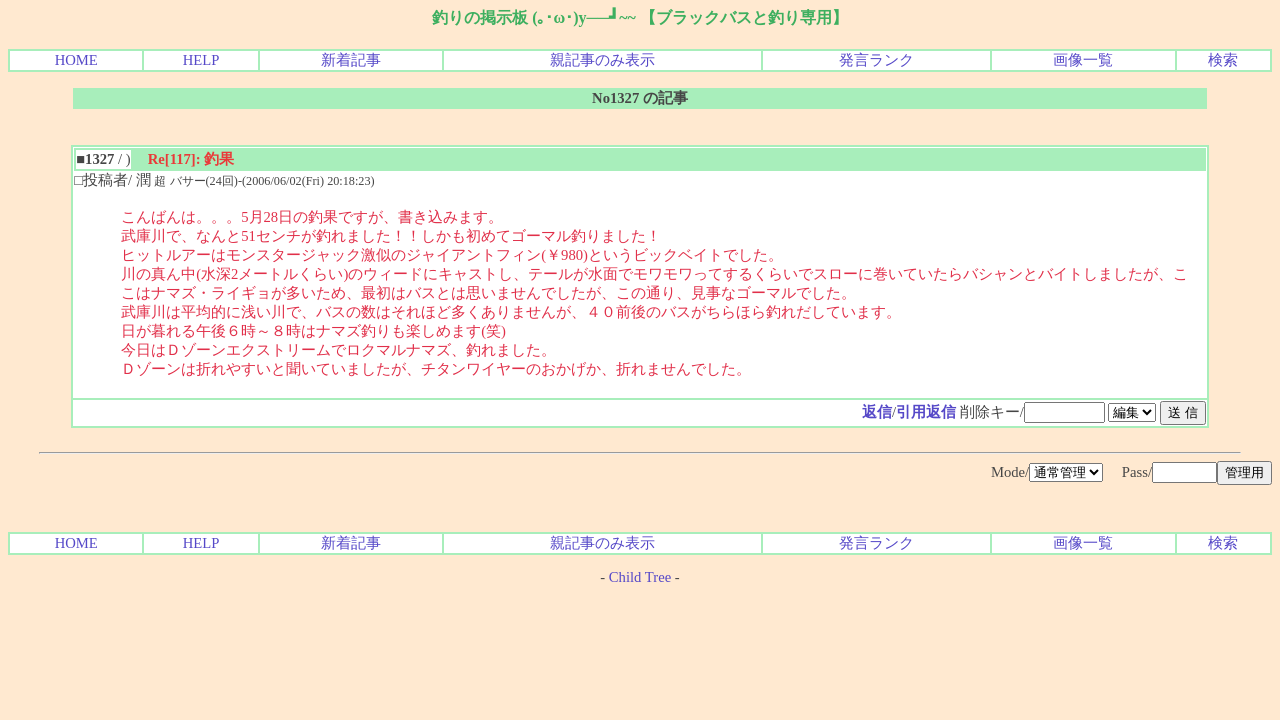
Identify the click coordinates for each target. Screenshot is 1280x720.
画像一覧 (1083, 60)
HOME (76, 60)
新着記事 (351, 60)
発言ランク (876, 60)
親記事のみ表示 (602, 60)
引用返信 (926, 412)
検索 (1223, 60)
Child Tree (640, 577)
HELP (201, 60)
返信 (877, 412)
